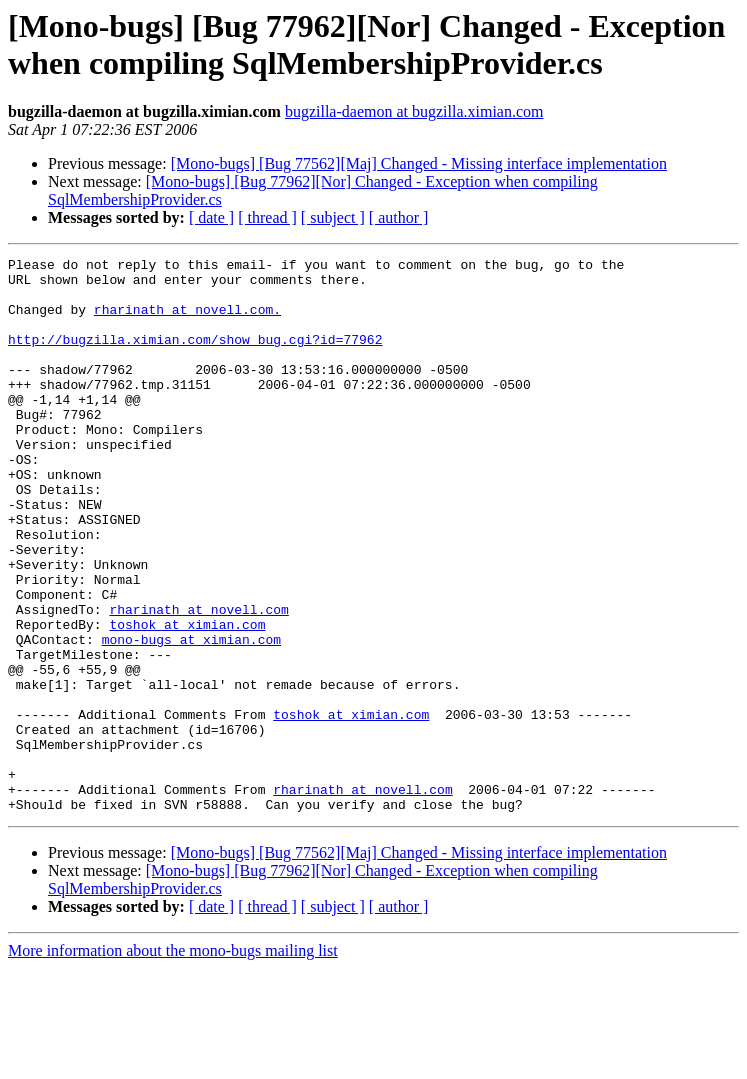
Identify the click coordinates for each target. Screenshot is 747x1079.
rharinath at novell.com (198, 681)
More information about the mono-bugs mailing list (173, 1061)
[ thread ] (267, 217)
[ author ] (399, 217)
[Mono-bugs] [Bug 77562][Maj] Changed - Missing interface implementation (419, 163)
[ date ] (211, 217)
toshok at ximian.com (187, 699)
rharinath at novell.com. (187, 321)
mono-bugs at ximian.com (191, 717)
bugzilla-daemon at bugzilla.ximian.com (414, 111)
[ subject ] (333, 217)
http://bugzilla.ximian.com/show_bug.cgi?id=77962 (195, 357)
